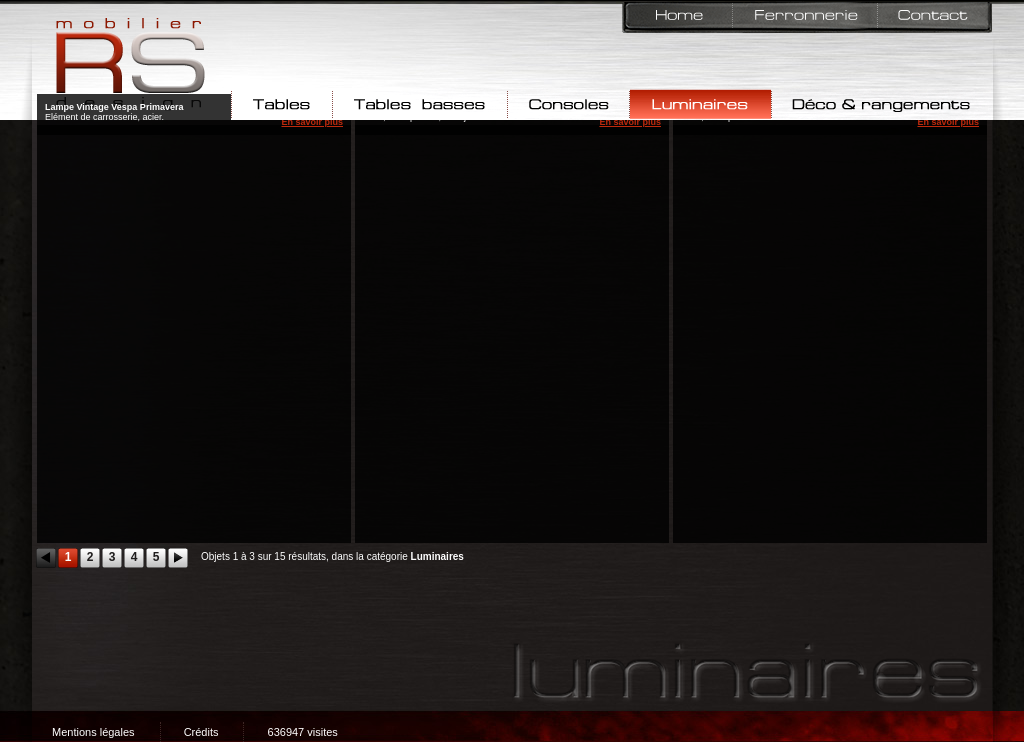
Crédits (201, 732)
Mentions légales (93, 732)
